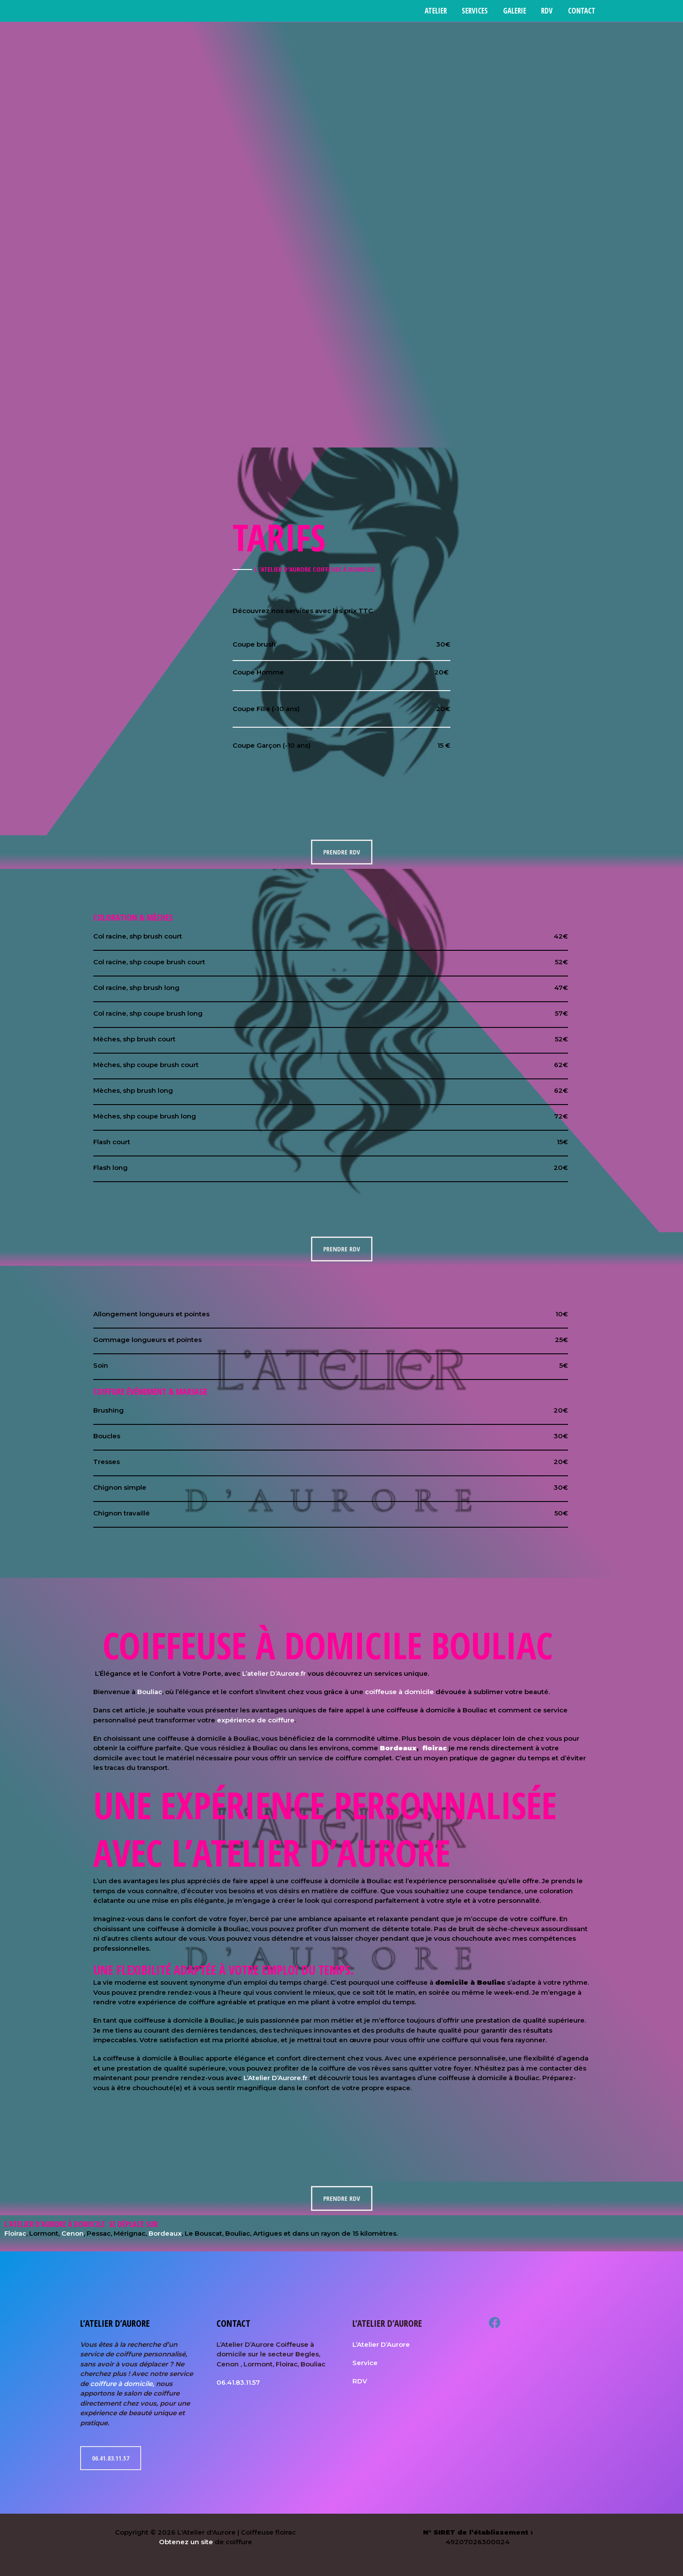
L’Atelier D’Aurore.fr (275, 2078)
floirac (433, 1748)
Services (476, 11)
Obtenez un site (186, 2542)
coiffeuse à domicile (399, 1692)
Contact (581, 11)
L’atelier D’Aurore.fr (274, 1673)
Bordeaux (398, 1748)
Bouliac (149, 1692)
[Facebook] (494, 2323)
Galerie (515, 11)
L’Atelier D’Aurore (381, 2344)
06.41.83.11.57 (110, 2458)
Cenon (72, 2233)
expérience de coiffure (255, 1720)
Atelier (437, 11)
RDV (547, 11)
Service (365, 2363)
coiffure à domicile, (122, 2383)
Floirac (15, 2233)
